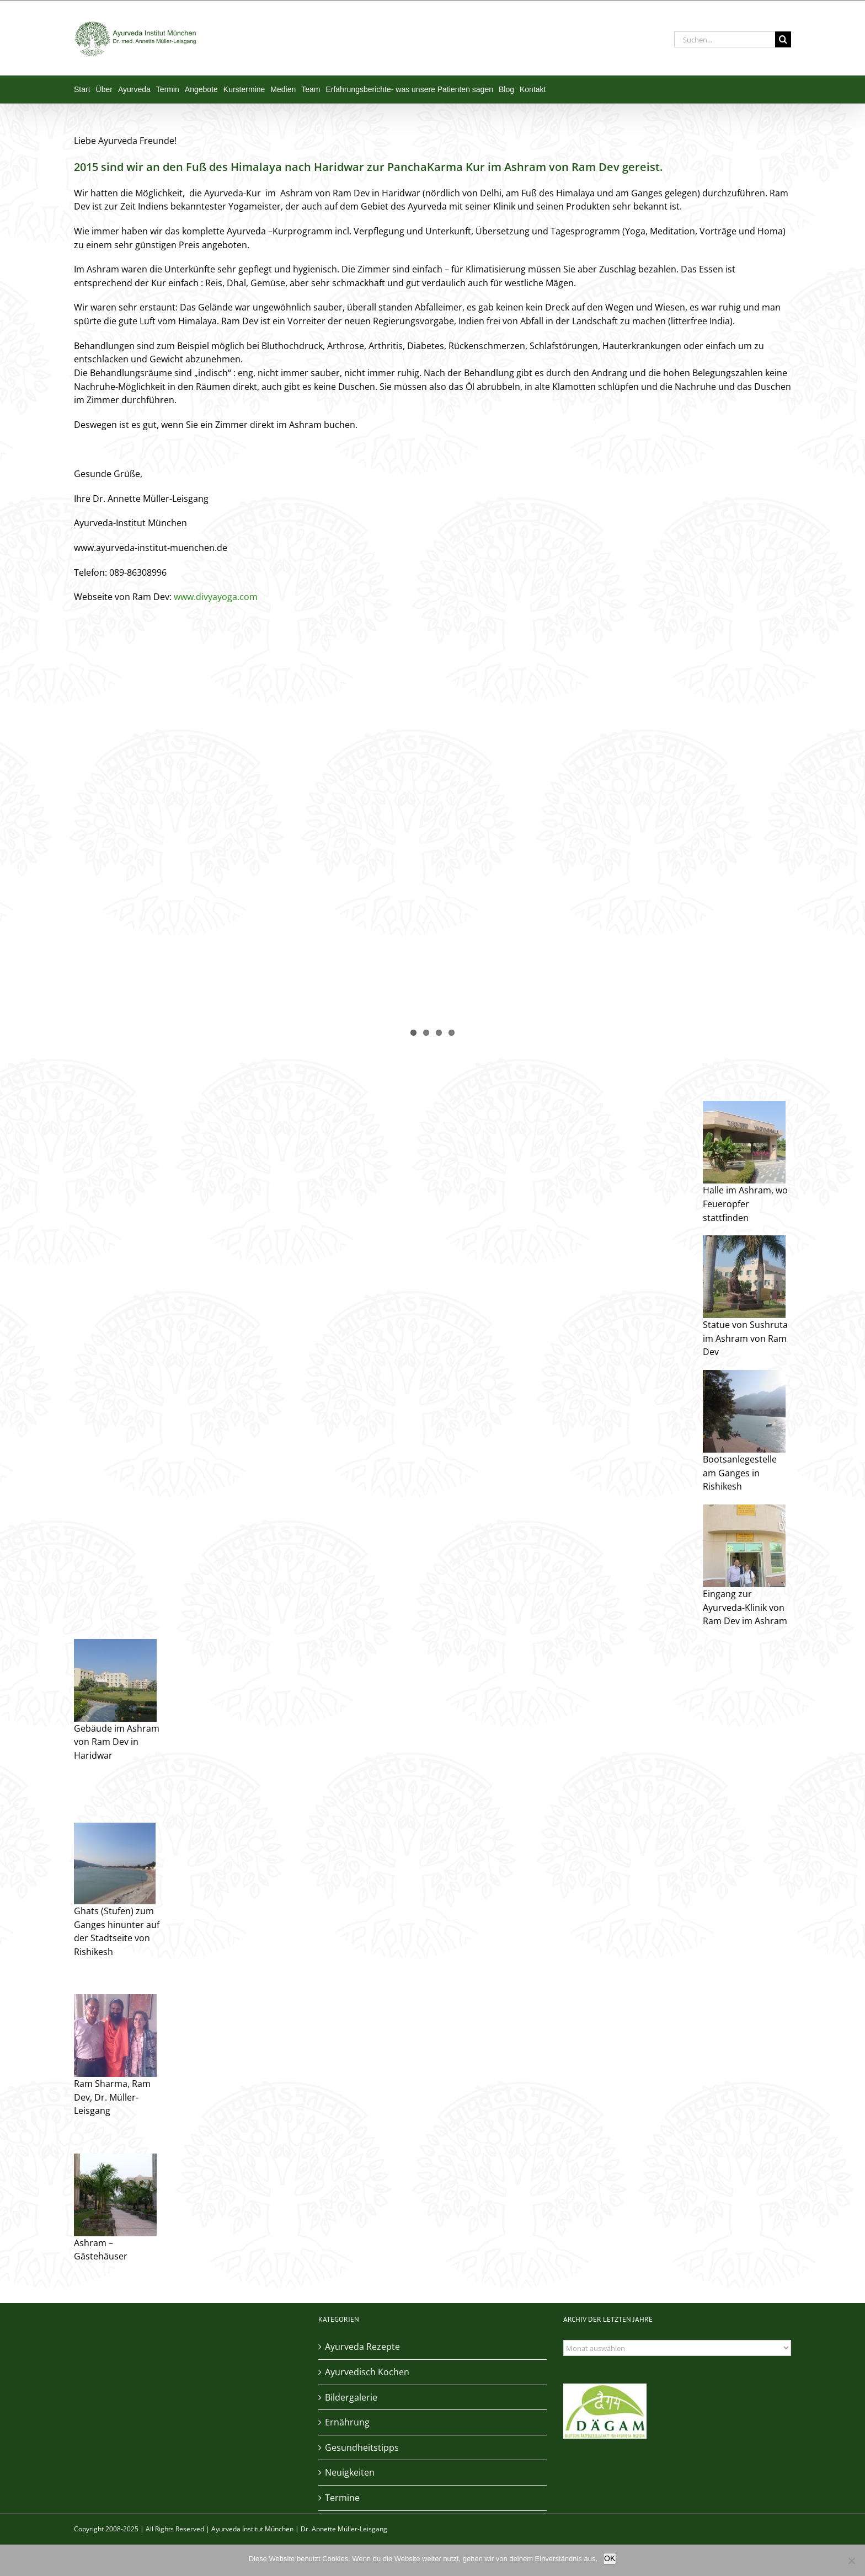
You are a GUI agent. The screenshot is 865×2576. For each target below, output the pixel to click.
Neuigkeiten (350, 2472)
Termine (342, 2498)
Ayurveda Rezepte (362, 2347)
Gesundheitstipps (362, 2447)
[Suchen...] (724, 39)
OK (609, 2558)
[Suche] (783, 39)
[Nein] (851, 2560)
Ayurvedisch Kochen (367, 2372)
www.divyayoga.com (216, 597)
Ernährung (347, 2422)
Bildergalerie (351, 2397)
